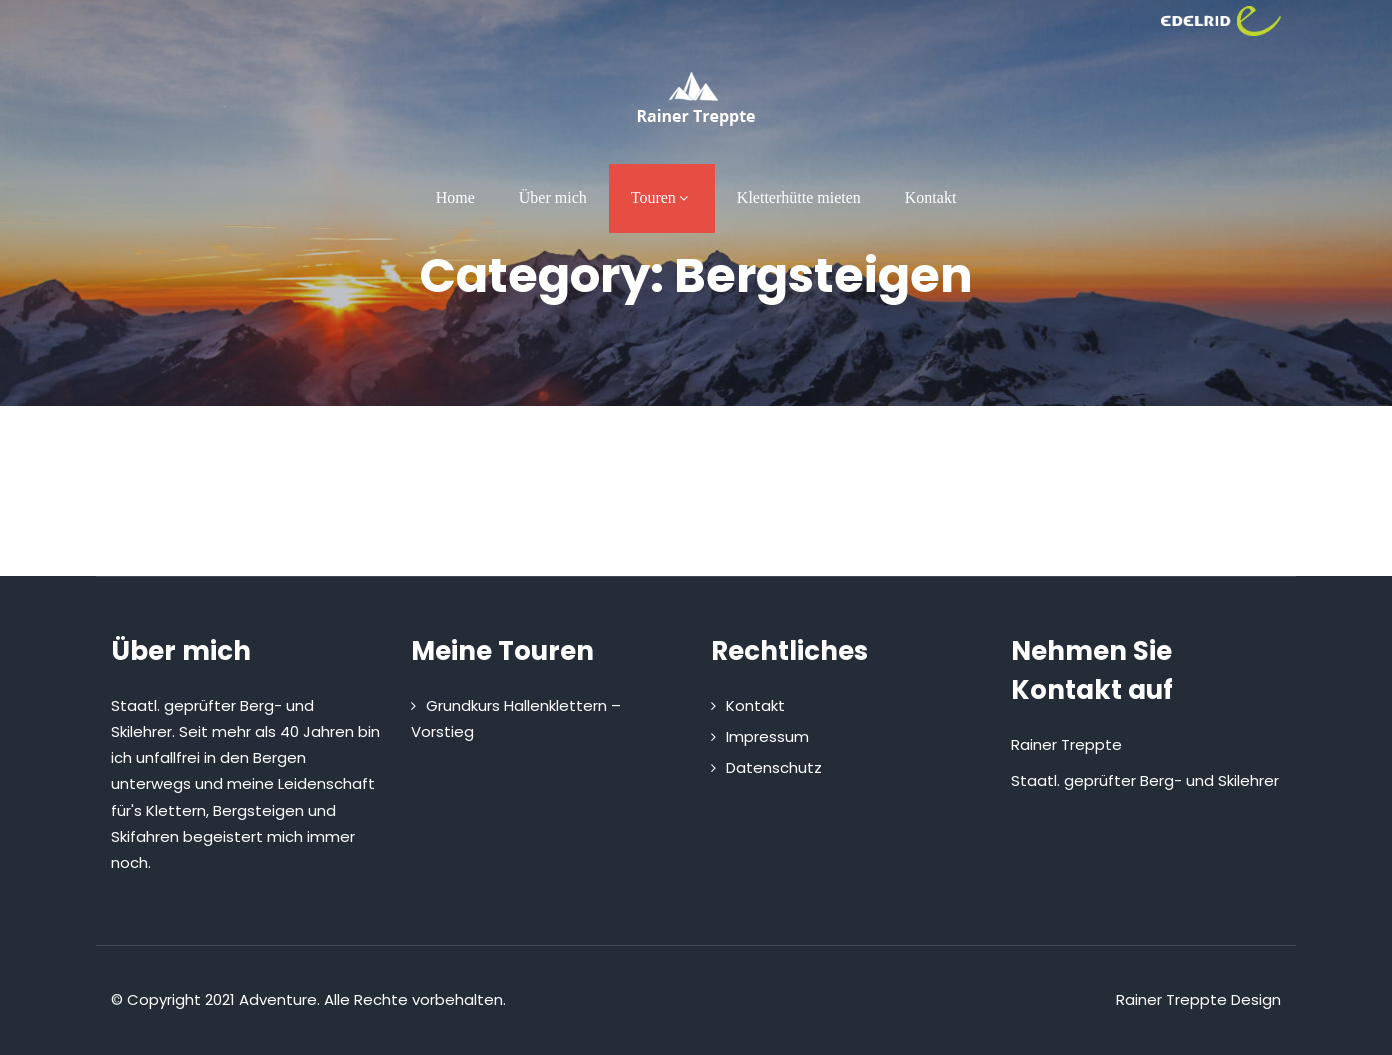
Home (455, 197)
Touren (662, 197)
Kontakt (931, 197)
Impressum (767, 736)
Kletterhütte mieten (799, 197)
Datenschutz (774, 767)
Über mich (553, 197)
